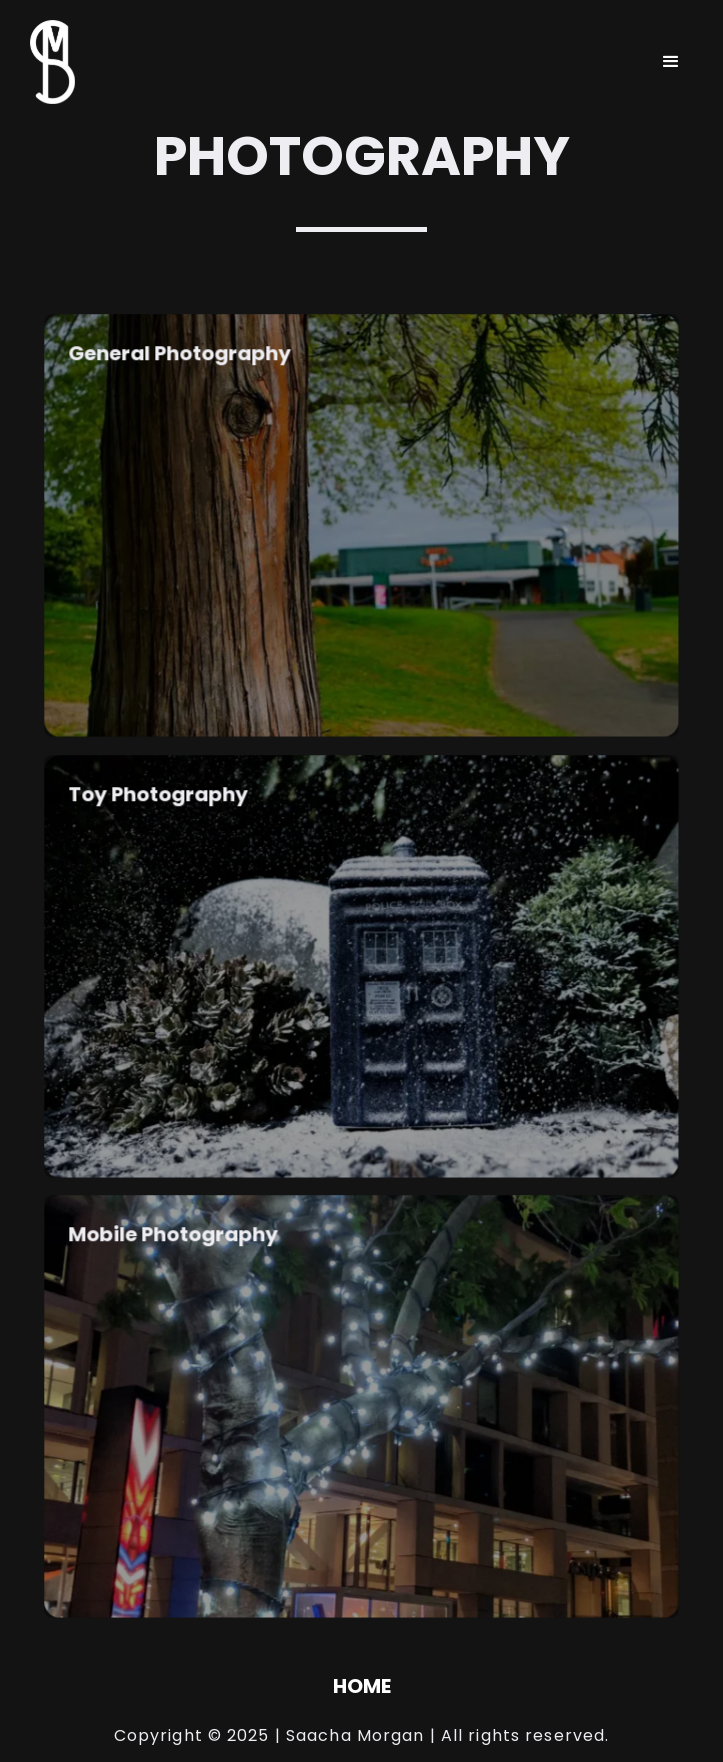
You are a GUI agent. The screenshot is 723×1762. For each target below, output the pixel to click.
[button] (671, 62)
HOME (362, 1686)
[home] (47, 62)
